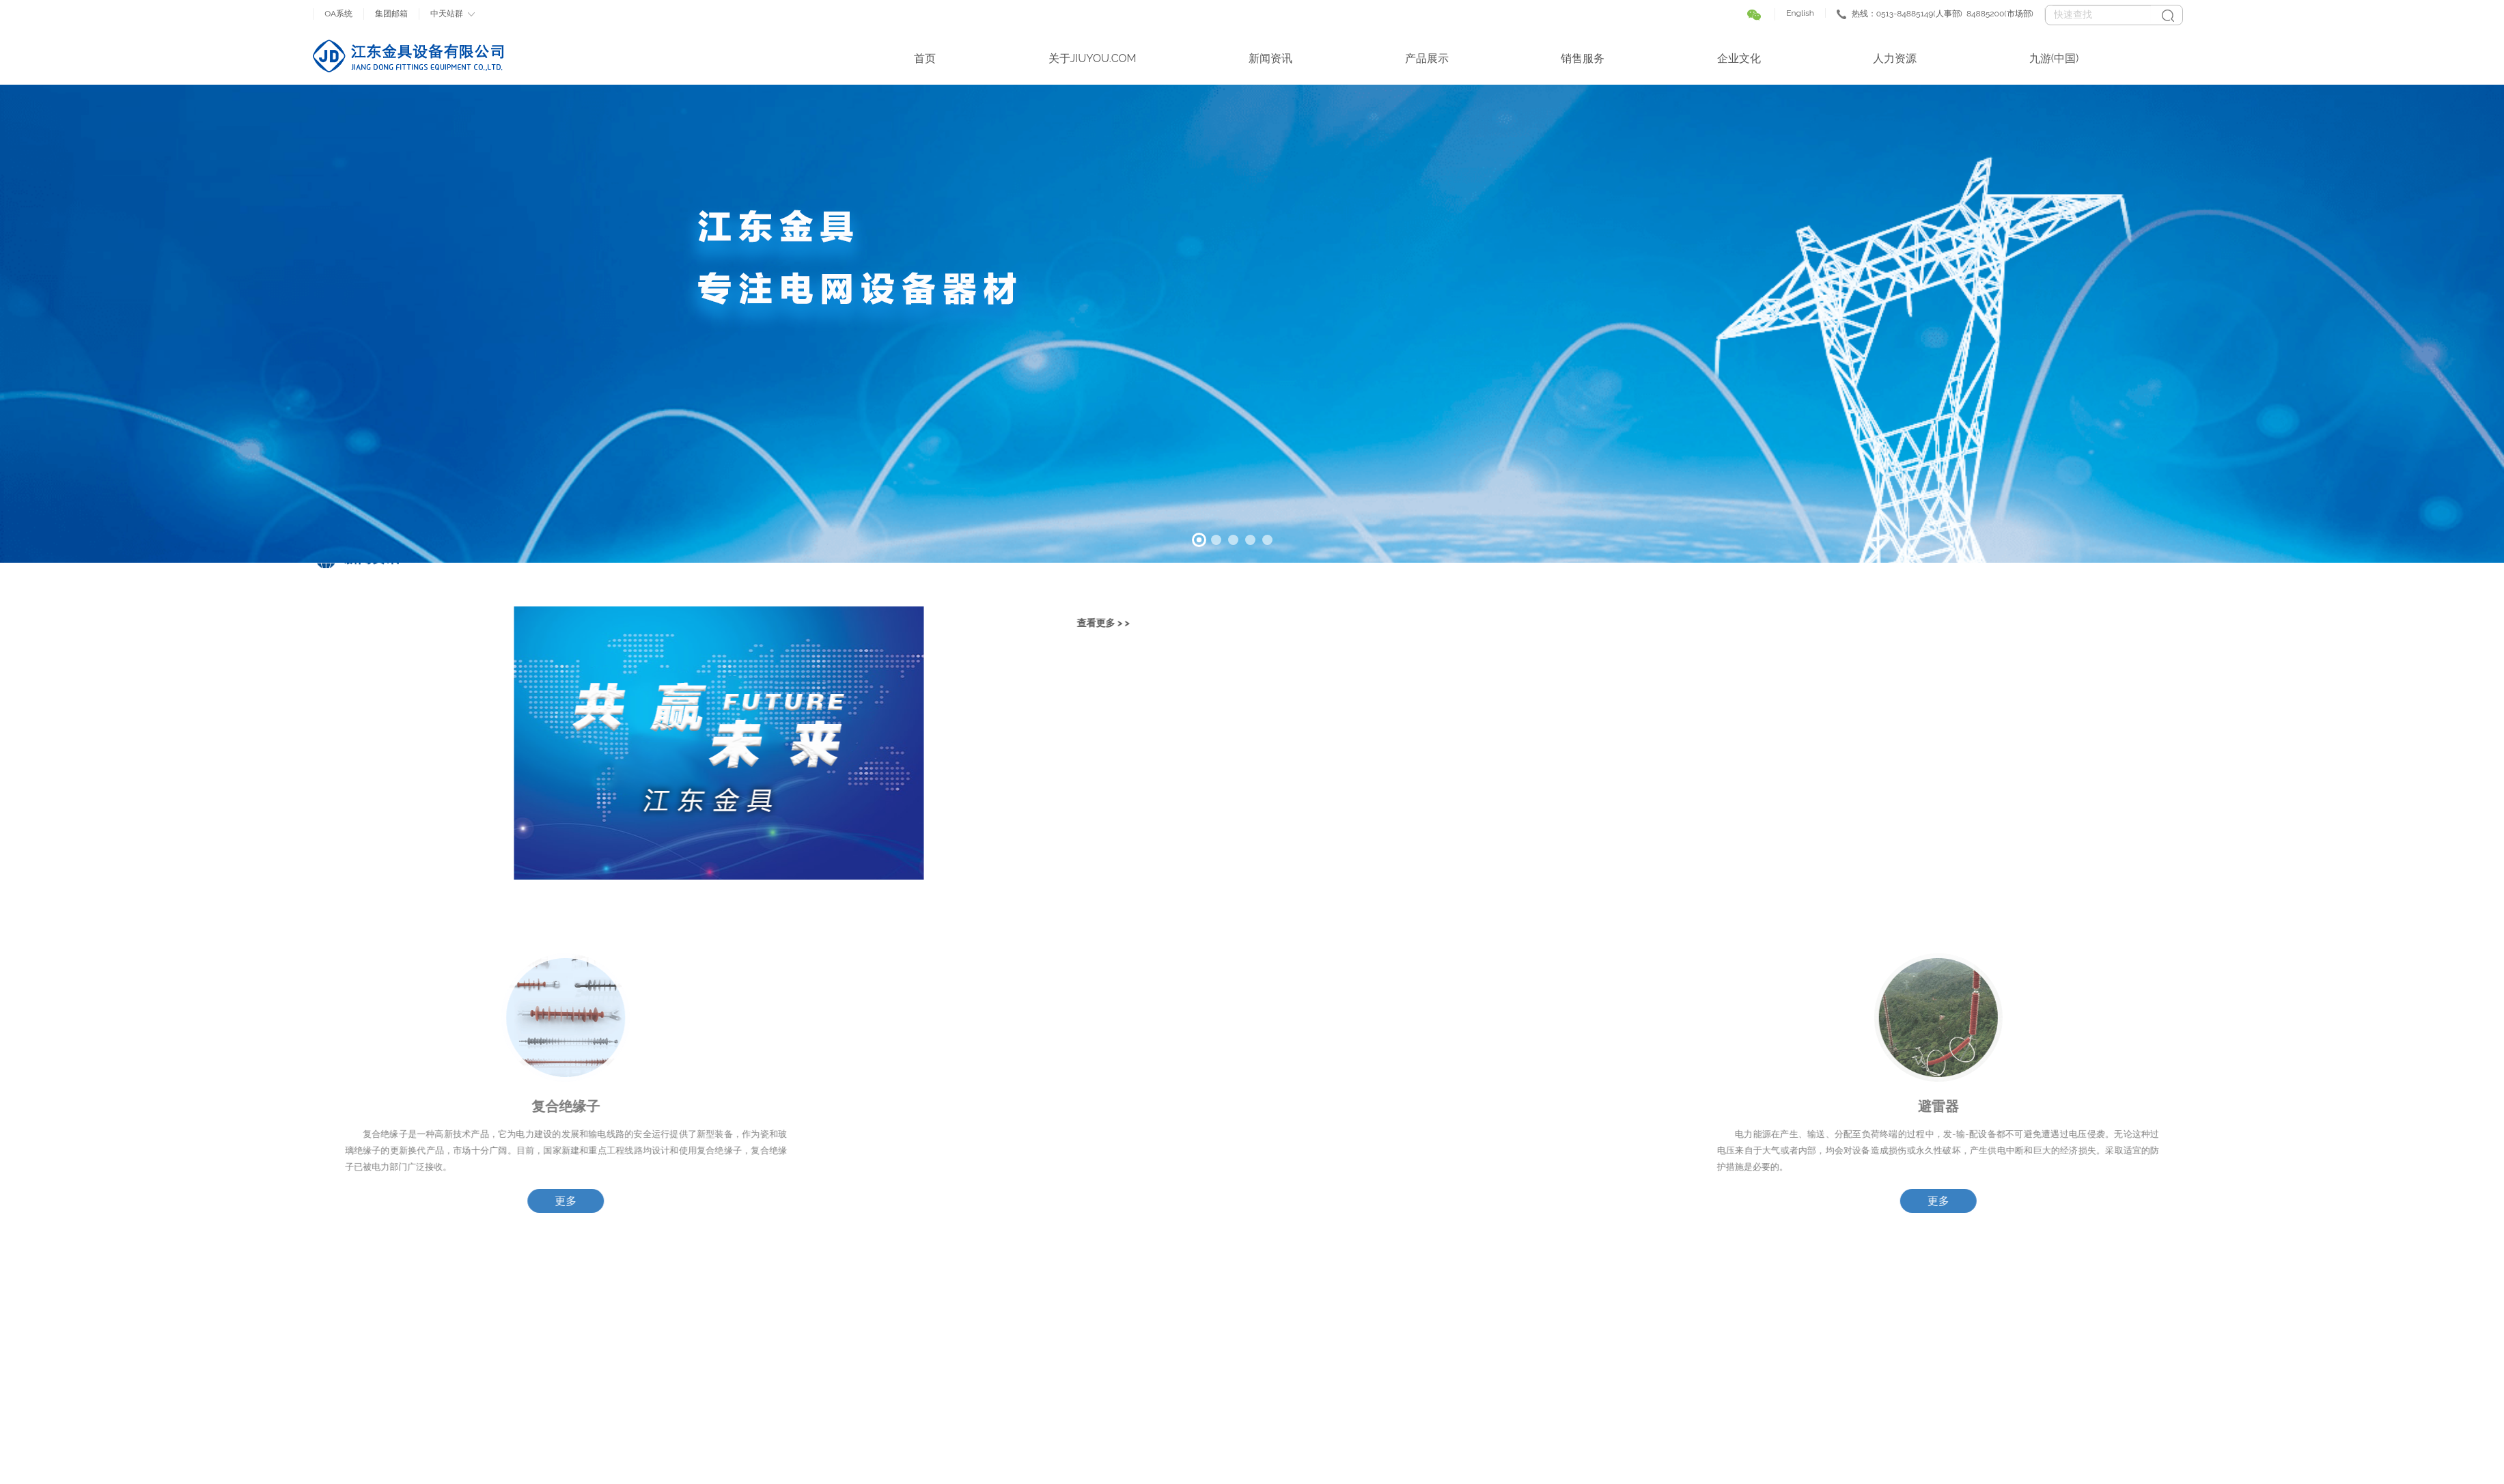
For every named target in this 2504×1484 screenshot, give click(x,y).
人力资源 (1895, 58)
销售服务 (1582, 58)
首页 (925, 58)
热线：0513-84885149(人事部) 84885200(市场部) (1942, 13)
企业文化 (1739, 58)
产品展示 (1427, 58)
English (1799, 13)
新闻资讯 (1270, 58)
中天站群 (446, 13)
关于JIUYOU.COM (1092, 58)
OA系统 (338, 13)
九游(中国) (2054, 58)
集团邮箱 (391, 13)
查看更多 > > (461, 622)
